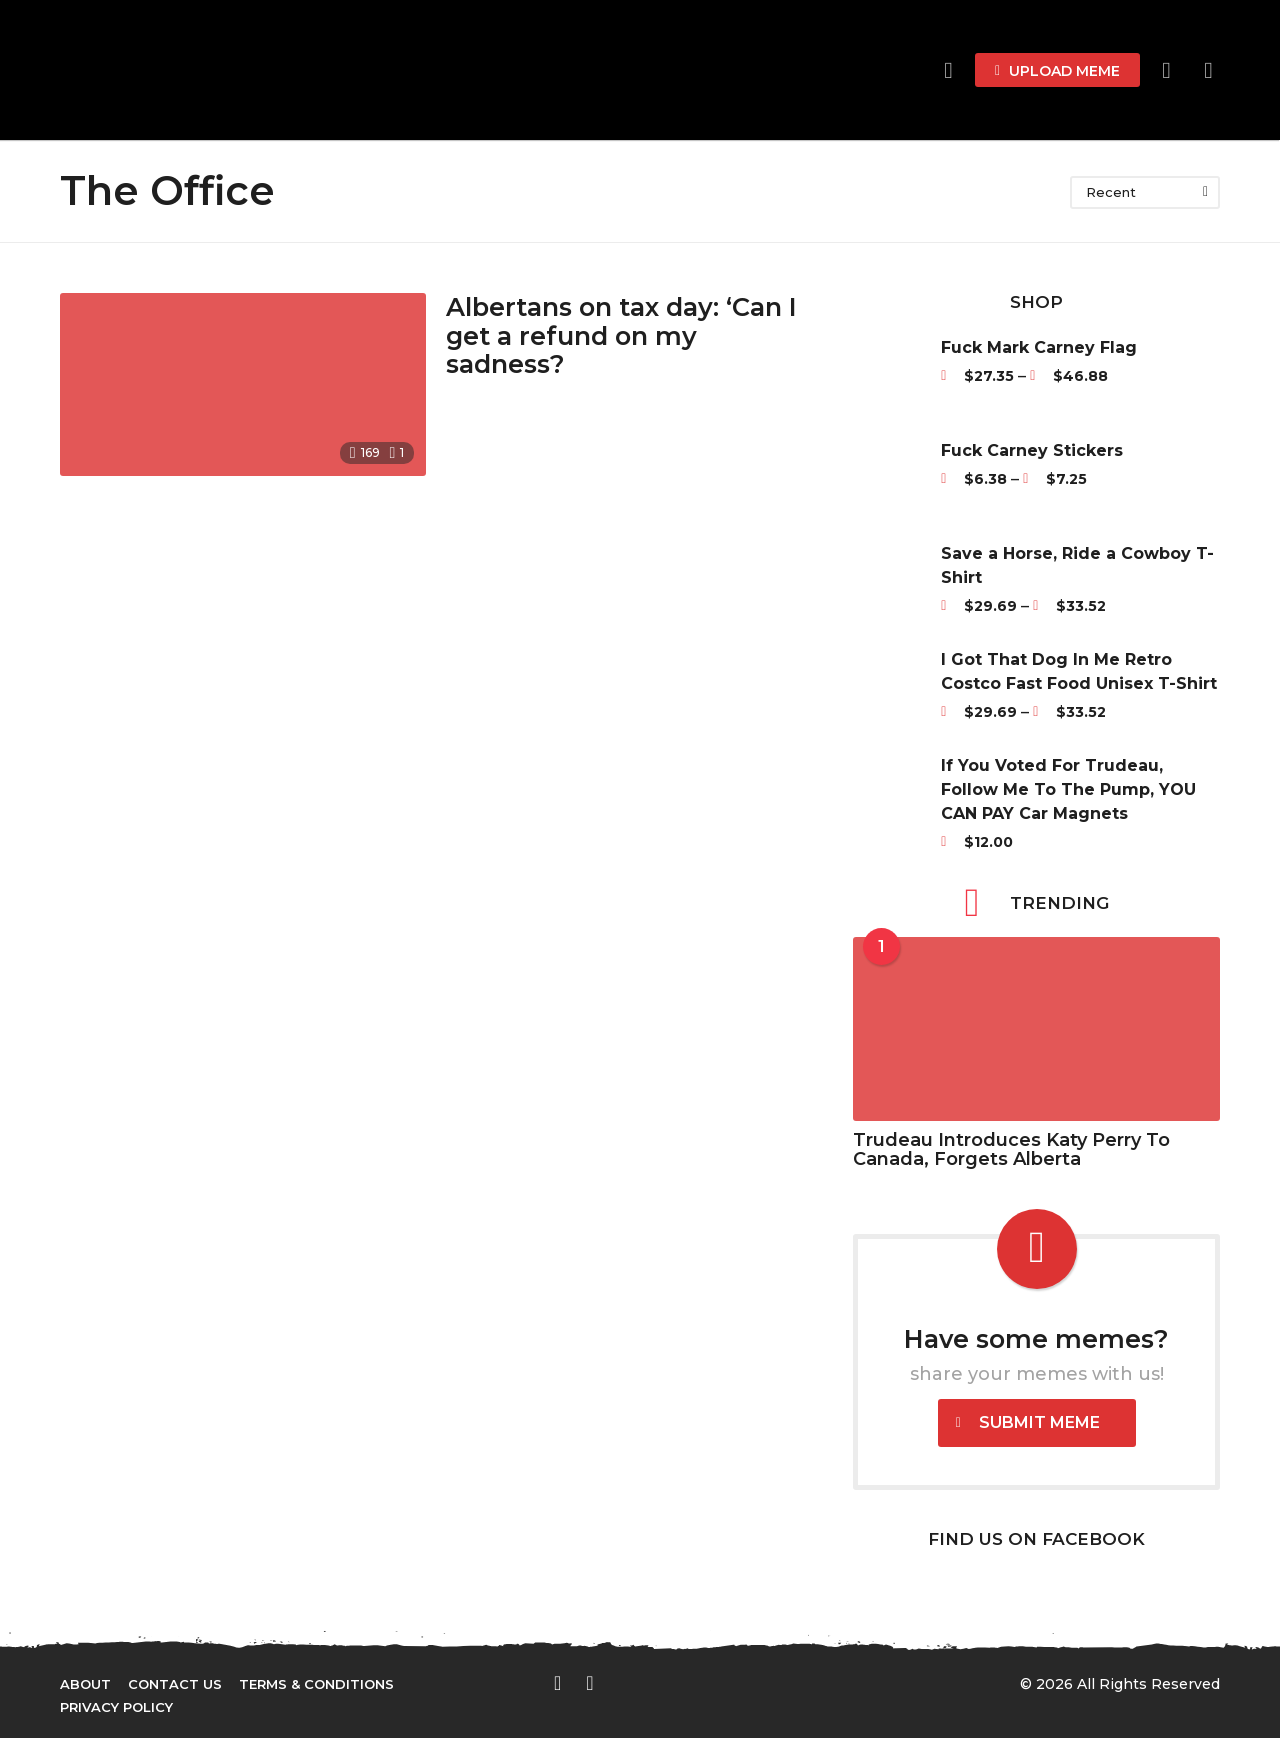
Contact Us (175, 1684)
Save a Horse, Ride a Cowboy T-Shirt (1077, 565)
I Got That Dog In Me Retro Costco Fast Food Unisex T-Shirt (1079, 671)
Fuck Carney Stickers (1032, 450)
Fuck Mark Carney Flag (1039, 347)
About (85, 1684)
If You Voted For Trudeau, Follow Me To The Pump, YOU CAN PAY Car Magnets (1068, 789)
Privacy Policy (116, 1707)
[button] (1166, 70)
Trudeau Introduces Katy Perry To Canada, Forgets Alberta (1011, 1149)
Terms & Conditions (316, 1684)
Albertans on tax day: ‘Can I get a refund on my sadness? (626, 335)
